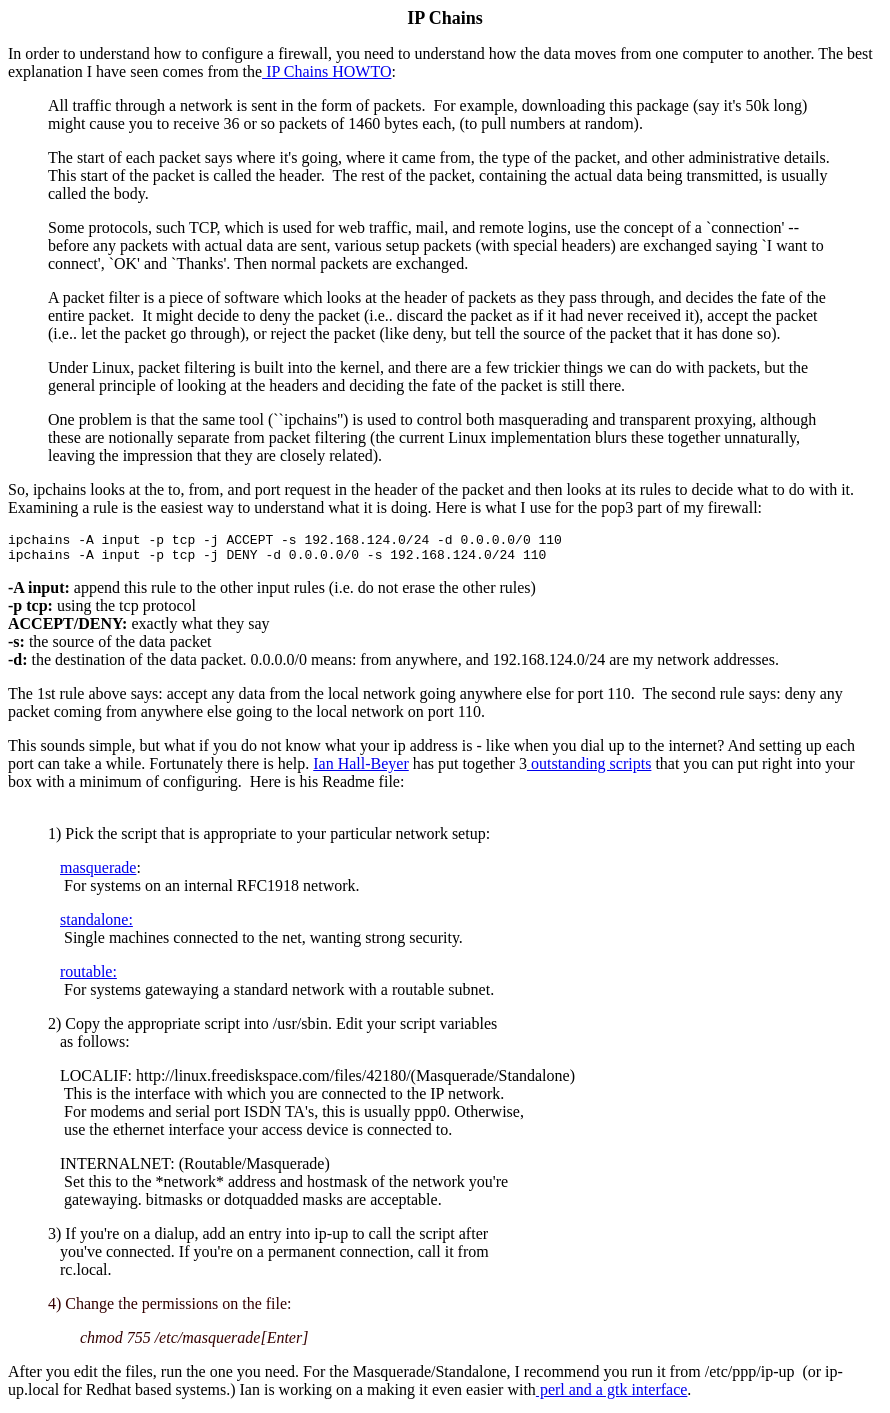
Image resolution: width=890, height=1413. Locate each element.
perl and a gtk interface (611, 1395)
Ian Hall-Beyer (361, 769)
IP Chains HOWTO (326, 71)
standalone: (96, 925)
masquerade (98, 873)
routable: (88, 977)
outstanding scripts (589, 769)
